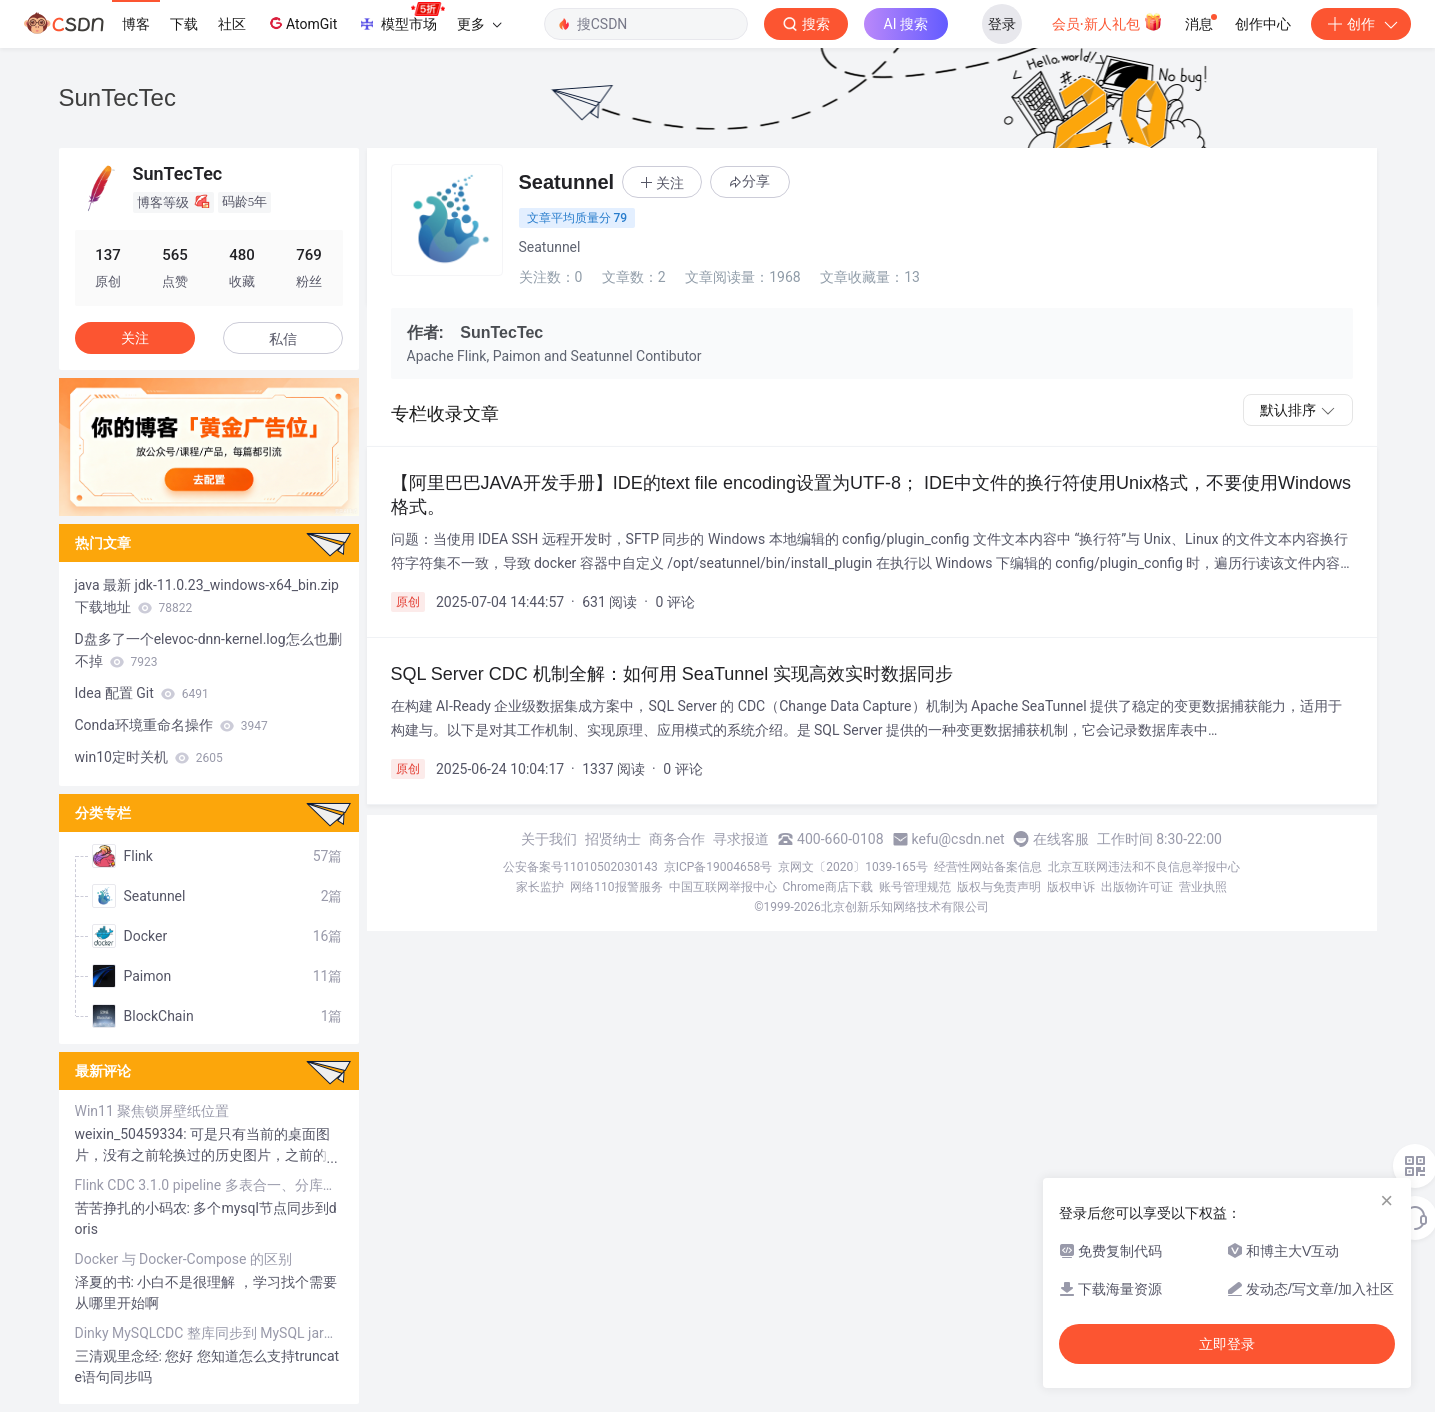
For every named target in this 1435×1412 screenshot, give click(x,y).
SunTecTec (117, 97)
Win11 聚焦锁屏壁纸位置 (152, 1111)
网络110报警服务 (616, 887)
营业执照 (1203, 887)
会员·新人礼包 (1107, 22)
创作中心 (1263, 24)
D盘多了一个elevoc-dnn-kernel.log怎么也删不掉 (208, 650)
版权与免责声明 (999, 887)
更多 (479, 24)
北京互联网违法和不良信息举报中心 (1144, 867)
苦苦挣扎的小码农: (134, 1208)
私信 (283, 339)
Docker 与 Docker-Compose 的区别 (183, 1259)
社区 (232, 24)
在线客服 (1061, 839)
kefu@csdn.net (958, 839)
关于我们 (549, 839)
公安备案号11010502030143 (580, 867)
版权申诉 (1071, 887)
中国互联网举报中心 (723, 887)
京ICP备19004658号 (718, 867)
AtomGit (301, 23)
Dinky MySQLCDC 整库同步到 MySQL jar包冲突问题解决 (209, 1333)
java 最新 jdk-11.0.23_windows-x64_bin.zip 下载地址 (207, 596)
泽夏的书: (106, 1282)
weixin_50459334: (133, 1134)
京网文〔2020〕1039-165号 (853, 867)
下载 (184, 24)
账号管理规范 (915, 887)
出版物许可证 (1137, 887)
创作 (1361, 24)
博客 (136, 24)
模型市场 (401, 18)
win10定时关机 (149, 757)
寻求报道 (741, 839)
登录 (1002, 24)
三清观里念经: (120, 1356)
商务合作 (677, 839)
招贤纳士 (613, 839)
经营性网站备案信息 (988, 867)
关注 (135, 338)
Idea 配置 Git (142, 693)
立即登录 (1227, 1344)
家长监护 (540, 887)
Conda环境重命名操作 (171, 725)
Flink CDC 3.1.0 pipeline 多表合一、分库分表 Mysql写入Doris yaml (209, 1185)
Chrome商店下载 (828, 887)
